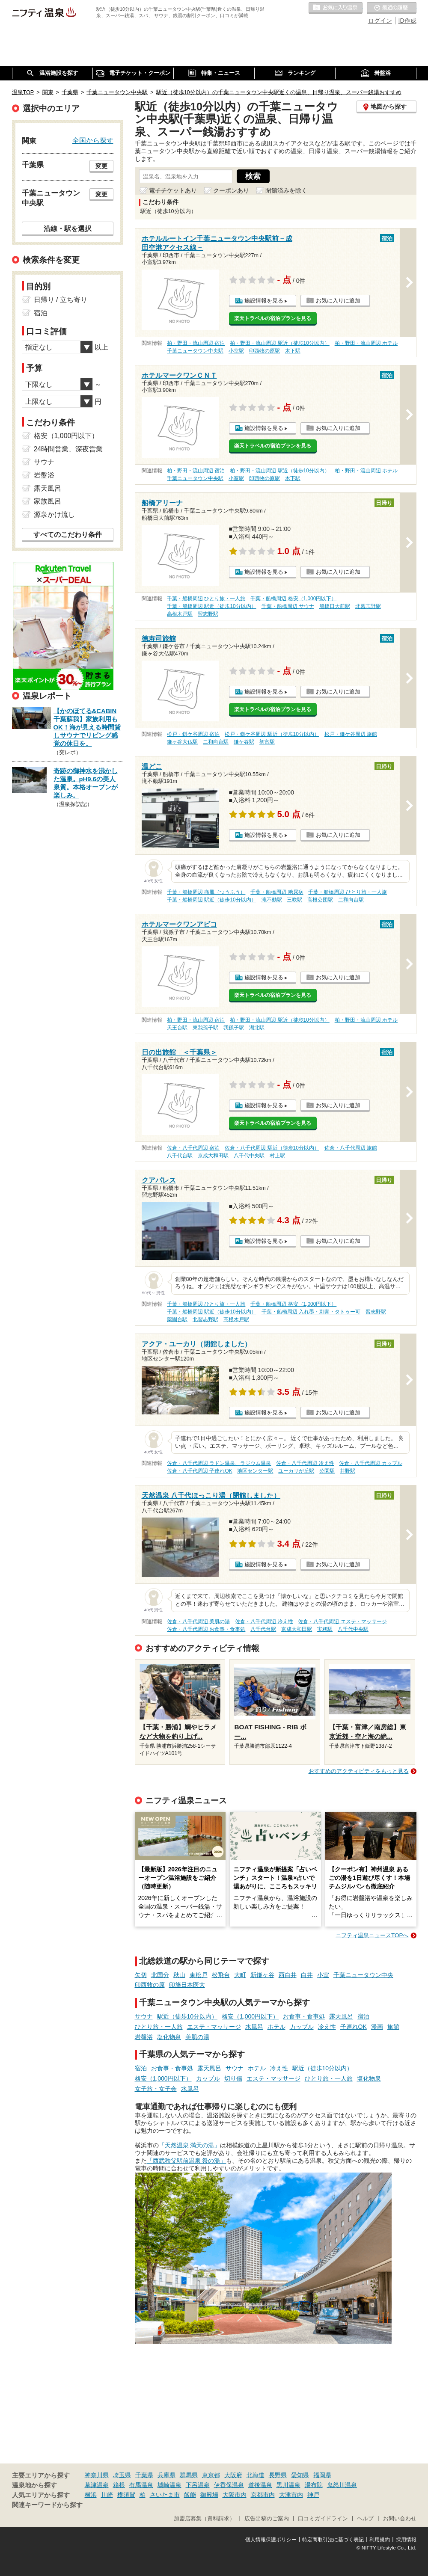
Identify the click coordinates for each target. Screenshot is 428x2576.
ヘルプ (365, 2519)
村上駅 (277, 1156)
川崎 (107, 2494)
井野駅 (347, 1471)
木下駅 (292, 351)
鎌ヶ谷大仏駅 (182, 742)
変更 (101, 166)
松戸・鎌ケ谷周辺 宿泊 (193, 734)
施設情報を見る (263, 300)
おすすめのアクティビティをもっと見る (359, 1771)
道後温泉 (260, 2484)
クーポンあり (231, 190)
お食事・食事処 (304, 2016)
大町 (240, 1974)
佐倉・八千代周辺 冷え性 (305, 1463)
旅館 (393, 2026)
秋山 (179, 1974)
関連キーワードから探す (47, 2505)
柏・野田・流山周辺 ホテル (366, 343)
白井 (307, 1974)
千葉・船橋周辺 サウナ (288, 606)
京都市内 (263, 2494)
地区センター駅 (255, 1471)
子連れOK (353, 2026)
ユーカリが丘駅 (296, 1471)
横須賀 (126, 2494)
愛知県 (300, 2475)
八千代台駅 (180, 1156)
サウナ (144, 2016)
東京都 (211, 2475)
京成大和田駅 (213, 1156)
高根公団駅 (320, 900)
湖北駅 (257, 1028)
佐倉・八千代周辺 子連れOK (199, 1471)
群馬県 (189, 2475)
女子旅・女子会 (156, 2088)
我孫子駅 (233, 1028)
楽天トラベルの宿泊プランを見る (272, 318)
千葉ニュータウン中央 (363, 1974)
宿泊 (363, 2016)
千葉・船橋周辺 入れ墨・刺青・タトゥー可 (311, 1312)
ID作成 (407, 20)
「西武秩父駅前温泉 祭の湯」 (186, 2160)
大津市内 (291, 2494)
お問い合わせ (399, 2519)
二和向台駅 (216, 742)
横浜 (91, 2494)
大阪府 (233, 2475)
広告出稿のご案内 (266, 2519)
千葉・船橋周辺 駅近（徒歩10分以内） (211, 606)
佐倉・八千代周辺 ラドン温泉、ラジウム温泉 (219, 1463)
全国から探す (92, 140)
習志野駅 (208, 614)
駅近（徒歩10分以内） (187, 2016)
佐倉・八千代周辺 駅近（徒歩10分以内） (272, 1148)
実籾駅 (325, 1629)
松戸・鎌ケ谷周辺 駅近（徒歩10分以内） (272, 734)
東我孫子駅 (205, 1028)
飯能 (190, 2494)
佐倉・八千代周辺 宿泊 (193, 1148)
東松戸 (199, 1974)
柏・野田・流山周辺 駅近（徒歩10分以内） (280, 343)
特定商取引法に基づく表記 (333, 2540)
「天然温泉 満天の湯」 (189, 2145)
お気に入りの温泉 (336, 8)
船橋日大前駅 (334, 606)
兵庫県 (166, 2475)
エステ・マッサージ (214, 2026)
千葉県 (144, 2475)
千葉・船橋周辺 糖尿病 (276, 892)
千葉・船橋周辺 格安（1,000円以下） (293, 599)
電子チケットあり (173, 190)
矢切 (141, 1974)
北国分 (160, 1974)
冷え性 (327, 2026)
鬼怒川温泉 (342, 2484)
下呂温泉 (198, 2484)
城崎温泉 (169, 2484)
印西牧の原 (150, 1984)
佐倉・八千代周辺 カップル (370, 1463)
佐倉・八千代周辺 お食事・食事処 (206, 1629)
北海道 (256, 2475)
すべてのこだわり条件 (67, 534)
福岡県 (322, 2475)
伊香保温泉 (229, 2484)
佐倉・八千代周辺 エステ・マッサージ (342, 1621)
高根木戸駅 (180, 614)
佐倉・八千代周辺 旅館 (350, 1148)
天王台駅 (177, 1028)
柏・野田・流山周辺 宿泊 (196, 343)
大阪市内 (235, 2494)
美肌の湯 (197, 2037)
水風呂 (254, 2026)
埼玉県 (122, 2475)
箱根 (119, 2484)
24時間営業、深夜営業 (68, 449)
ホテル (276, 2026)
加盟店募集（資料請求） (204, 2519)
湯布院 (314, 2484)
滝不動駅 (272, 900)
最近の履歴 (391, 8)
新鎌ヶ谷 (262, 1974)
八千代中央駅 (249, 1156)
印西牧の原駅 (264, 351)
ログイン (380, 20)
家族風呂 (47, 501)
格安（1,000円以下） (250, 2016)
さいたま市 (165, 2494)
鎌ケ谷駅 (244, 742)
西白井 (288, 1974)
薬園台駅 (177, 1319)
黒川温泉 (288, 2484)
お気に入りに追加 (338, 300)
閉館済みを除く (286, 190)
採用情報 (406, 2540)
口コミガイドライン (323, 2519)
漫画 (377, 2026)
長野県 (278, 2475)
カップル (302, 2026)
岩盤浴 (144, 2037)
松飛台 (221, 1974)
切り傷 (233, 2078)
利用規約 (379, 2540)
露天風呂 (341, 2016)
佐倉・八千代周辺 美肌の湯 (198, 1621)
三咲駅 (294, 900)
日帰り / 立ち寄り (60, 299)
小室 (323, 1974)
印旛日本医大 (187, 1984)
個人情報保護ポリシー (271, 2540)
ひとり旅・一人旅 (159, 2026)
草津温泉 (97, 2484)
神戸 (313, 2494)
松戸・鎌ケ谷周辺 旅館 (350, 734)
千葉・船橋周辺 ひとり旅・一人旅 (206, 599)
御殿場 (209, 2494)
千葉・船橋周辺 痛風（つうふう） (206, 892)
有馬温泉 (141, 2484)
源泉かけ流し (54, 514)
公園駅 (327, 1471)
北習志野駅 (368, 606)
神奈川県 (97, 2475)
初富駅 (267, 742)
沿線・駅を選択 (68, 228)
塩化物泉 (169, 2037)
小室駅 (236, 351)
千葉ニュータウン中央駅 (195, 351)
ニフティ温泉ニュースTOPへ (372, 1935)
